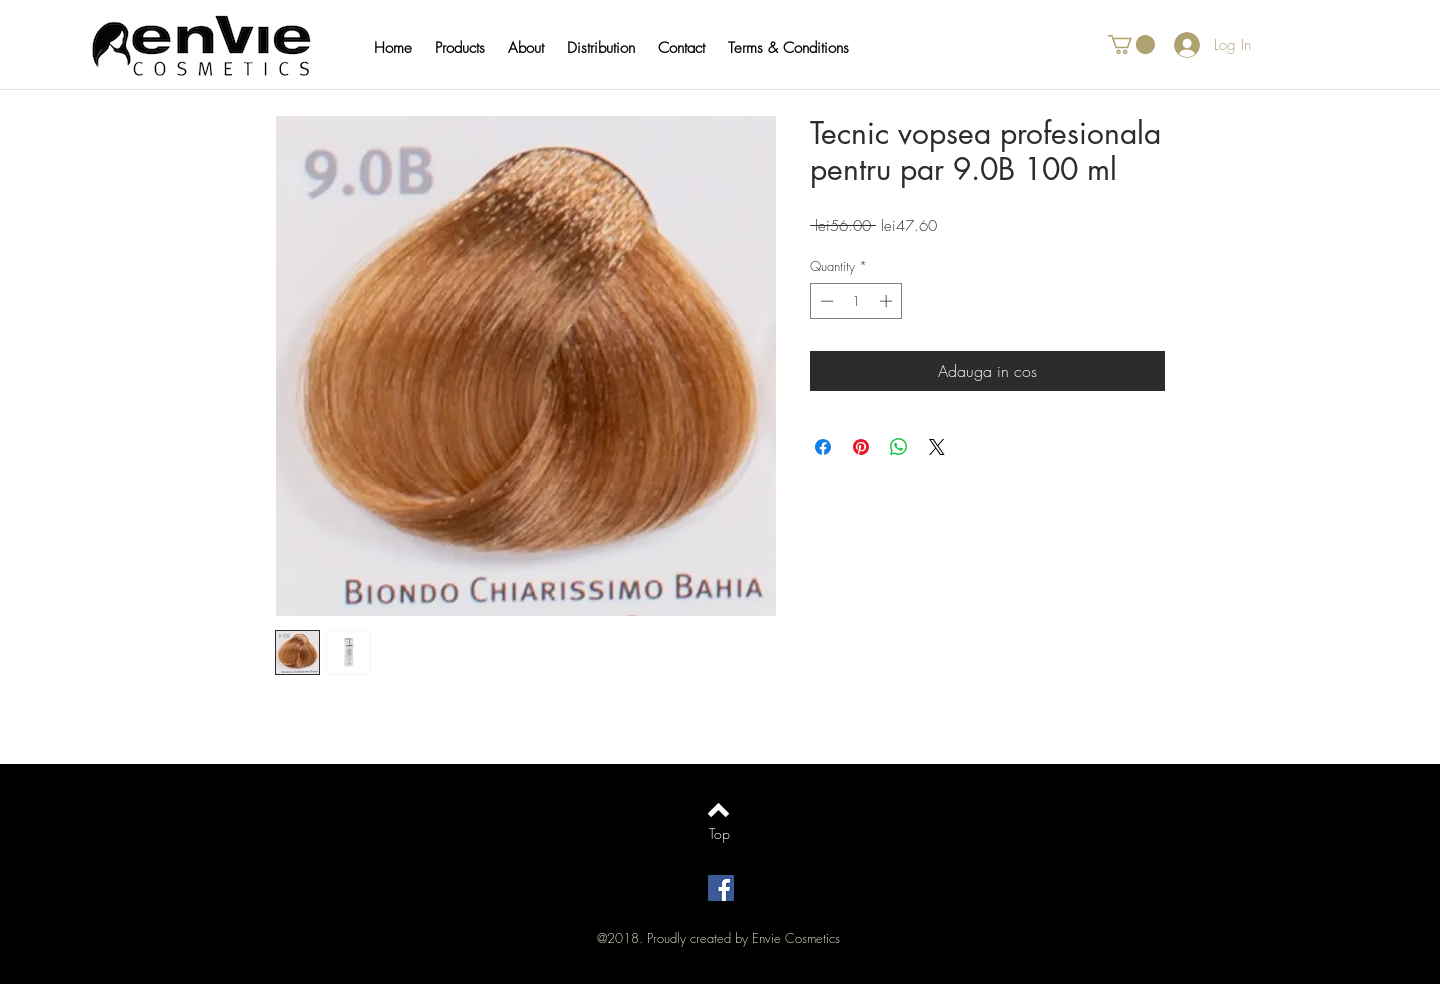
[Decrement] (825, 301)
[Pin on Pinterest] (861, 447)
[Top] (719, 834)
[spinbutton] (856, 301)
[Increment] (888, 301)
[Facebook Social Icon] (721, 888)
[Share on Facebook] (823, 447)
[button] (469, 48)
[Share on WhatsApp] (899, 447)
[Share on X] (937, 447)
